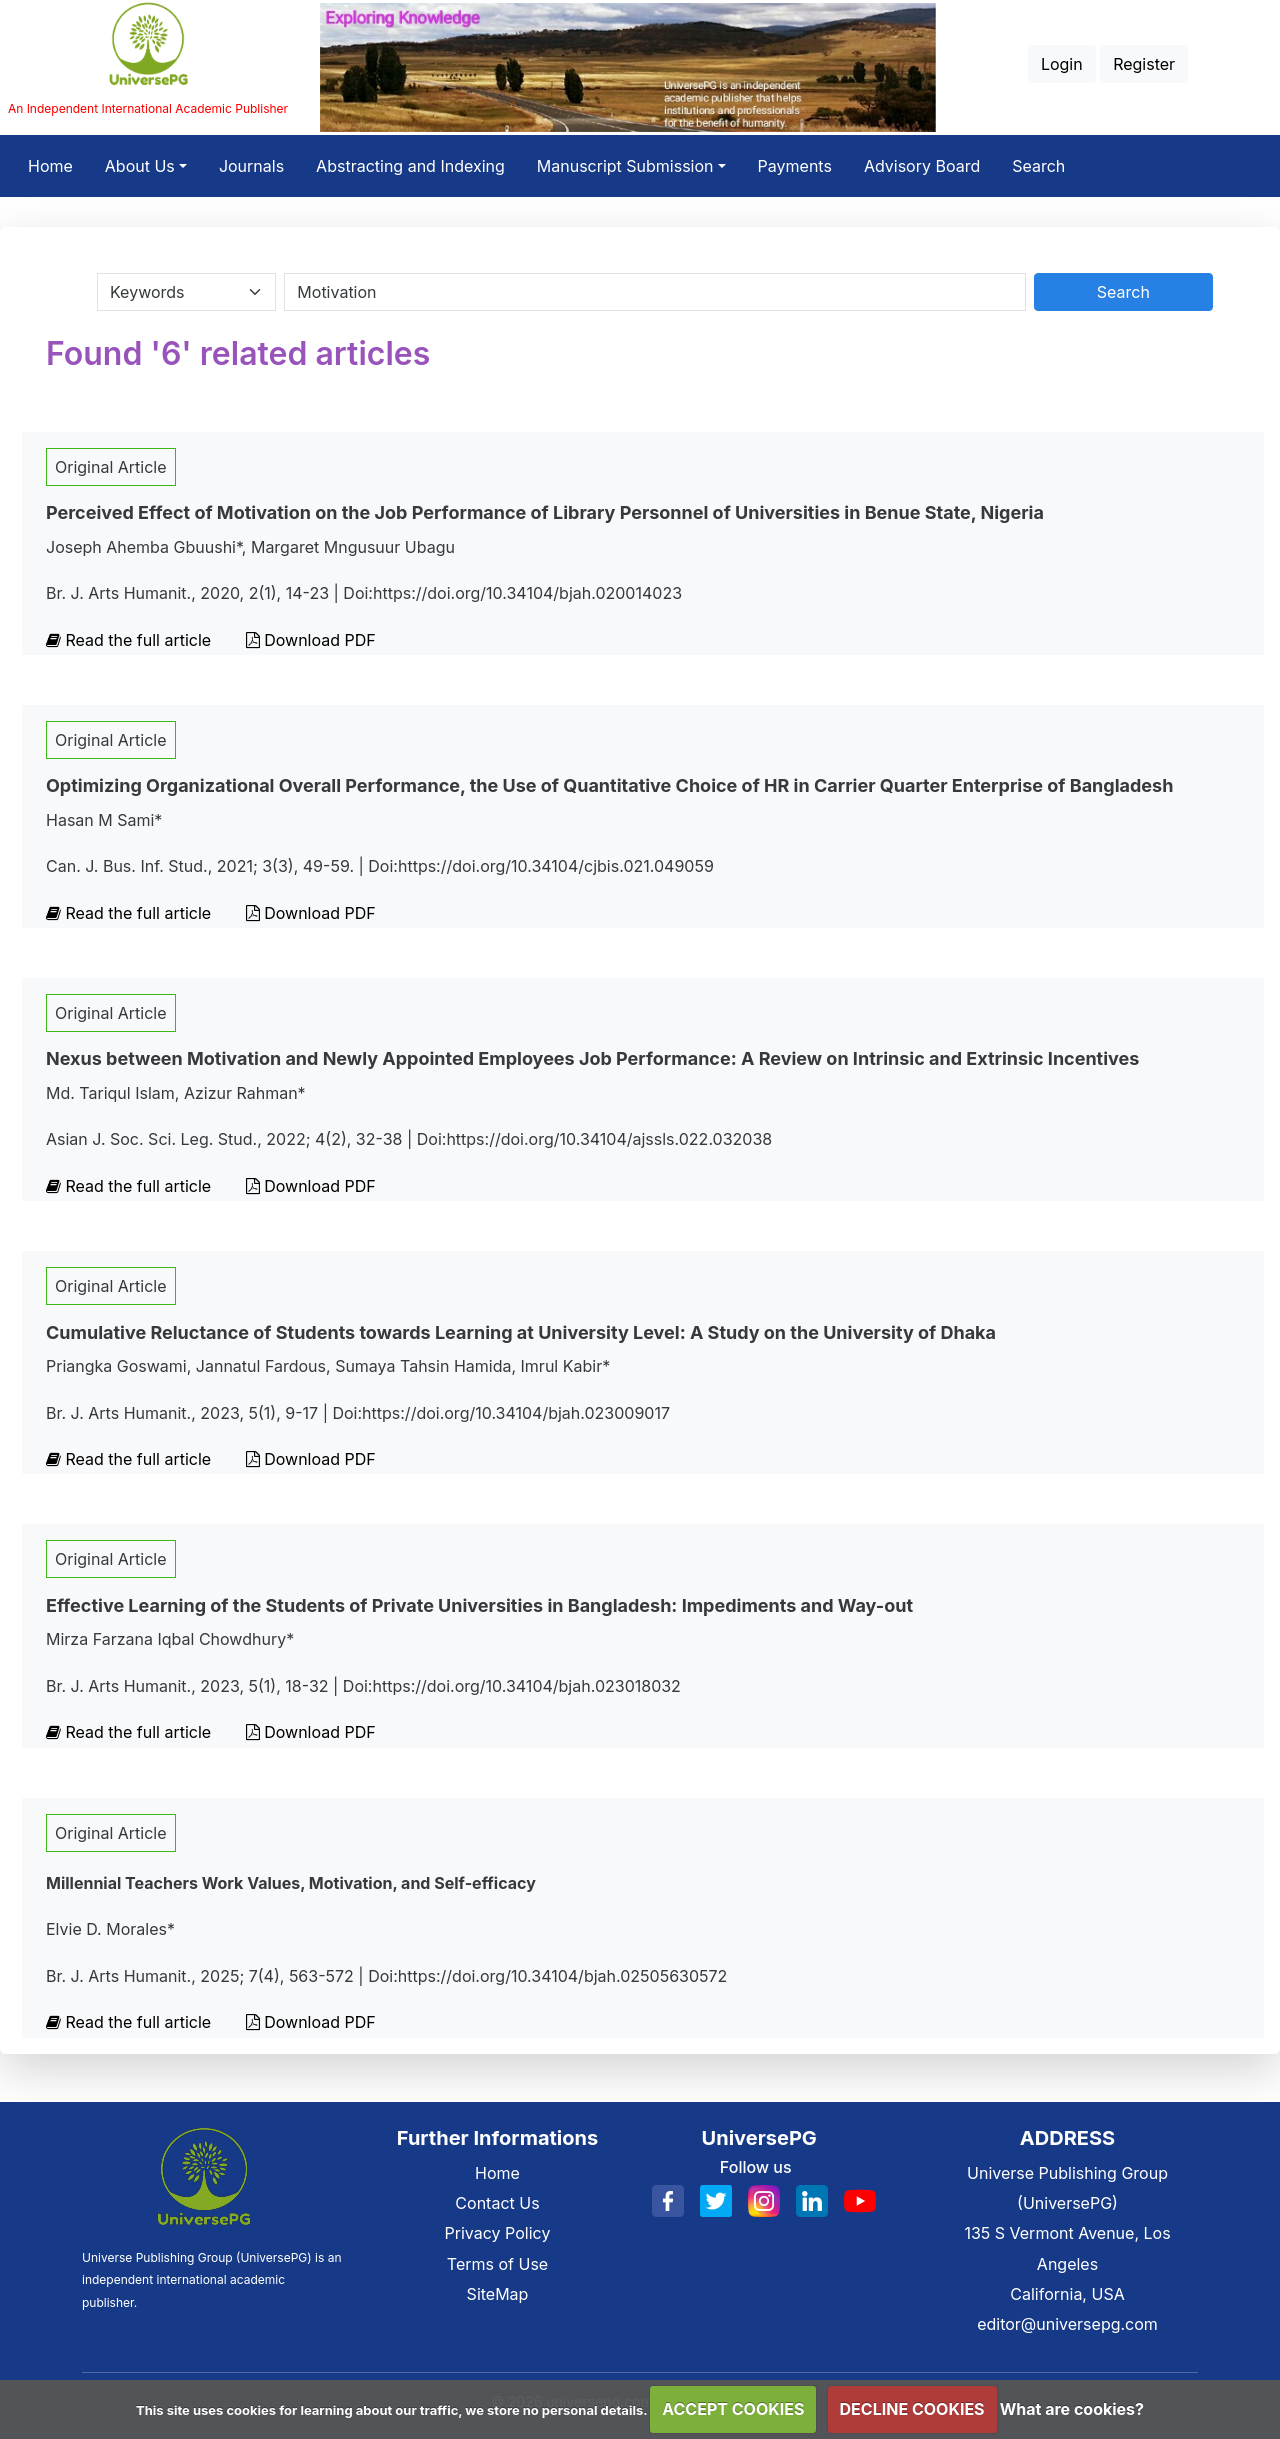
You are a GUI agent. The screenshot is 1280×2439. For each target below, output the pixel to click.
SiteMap (498, 2294)
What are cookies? (1072, 2409)
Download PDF (311, 640)
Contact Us (497, 2203)
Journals (251, 166)
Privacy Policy (498, 2233)
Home (58, 163)
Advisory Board (922, 166)
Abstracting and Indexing (410, 166)
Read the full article (131, 640)
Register (1144, 64)
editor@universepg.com (1067, 2324)
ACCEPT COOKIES (733, 2409)
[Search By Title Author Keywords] (654, 292)
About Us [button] (140, 166)
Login (1062, 64)
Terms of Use (497, 2264)
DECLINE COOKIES (912, 2409)
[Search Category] (186, 292)
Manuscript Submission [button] (625, 166)
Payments (795, 166)
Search (1038, 166)
